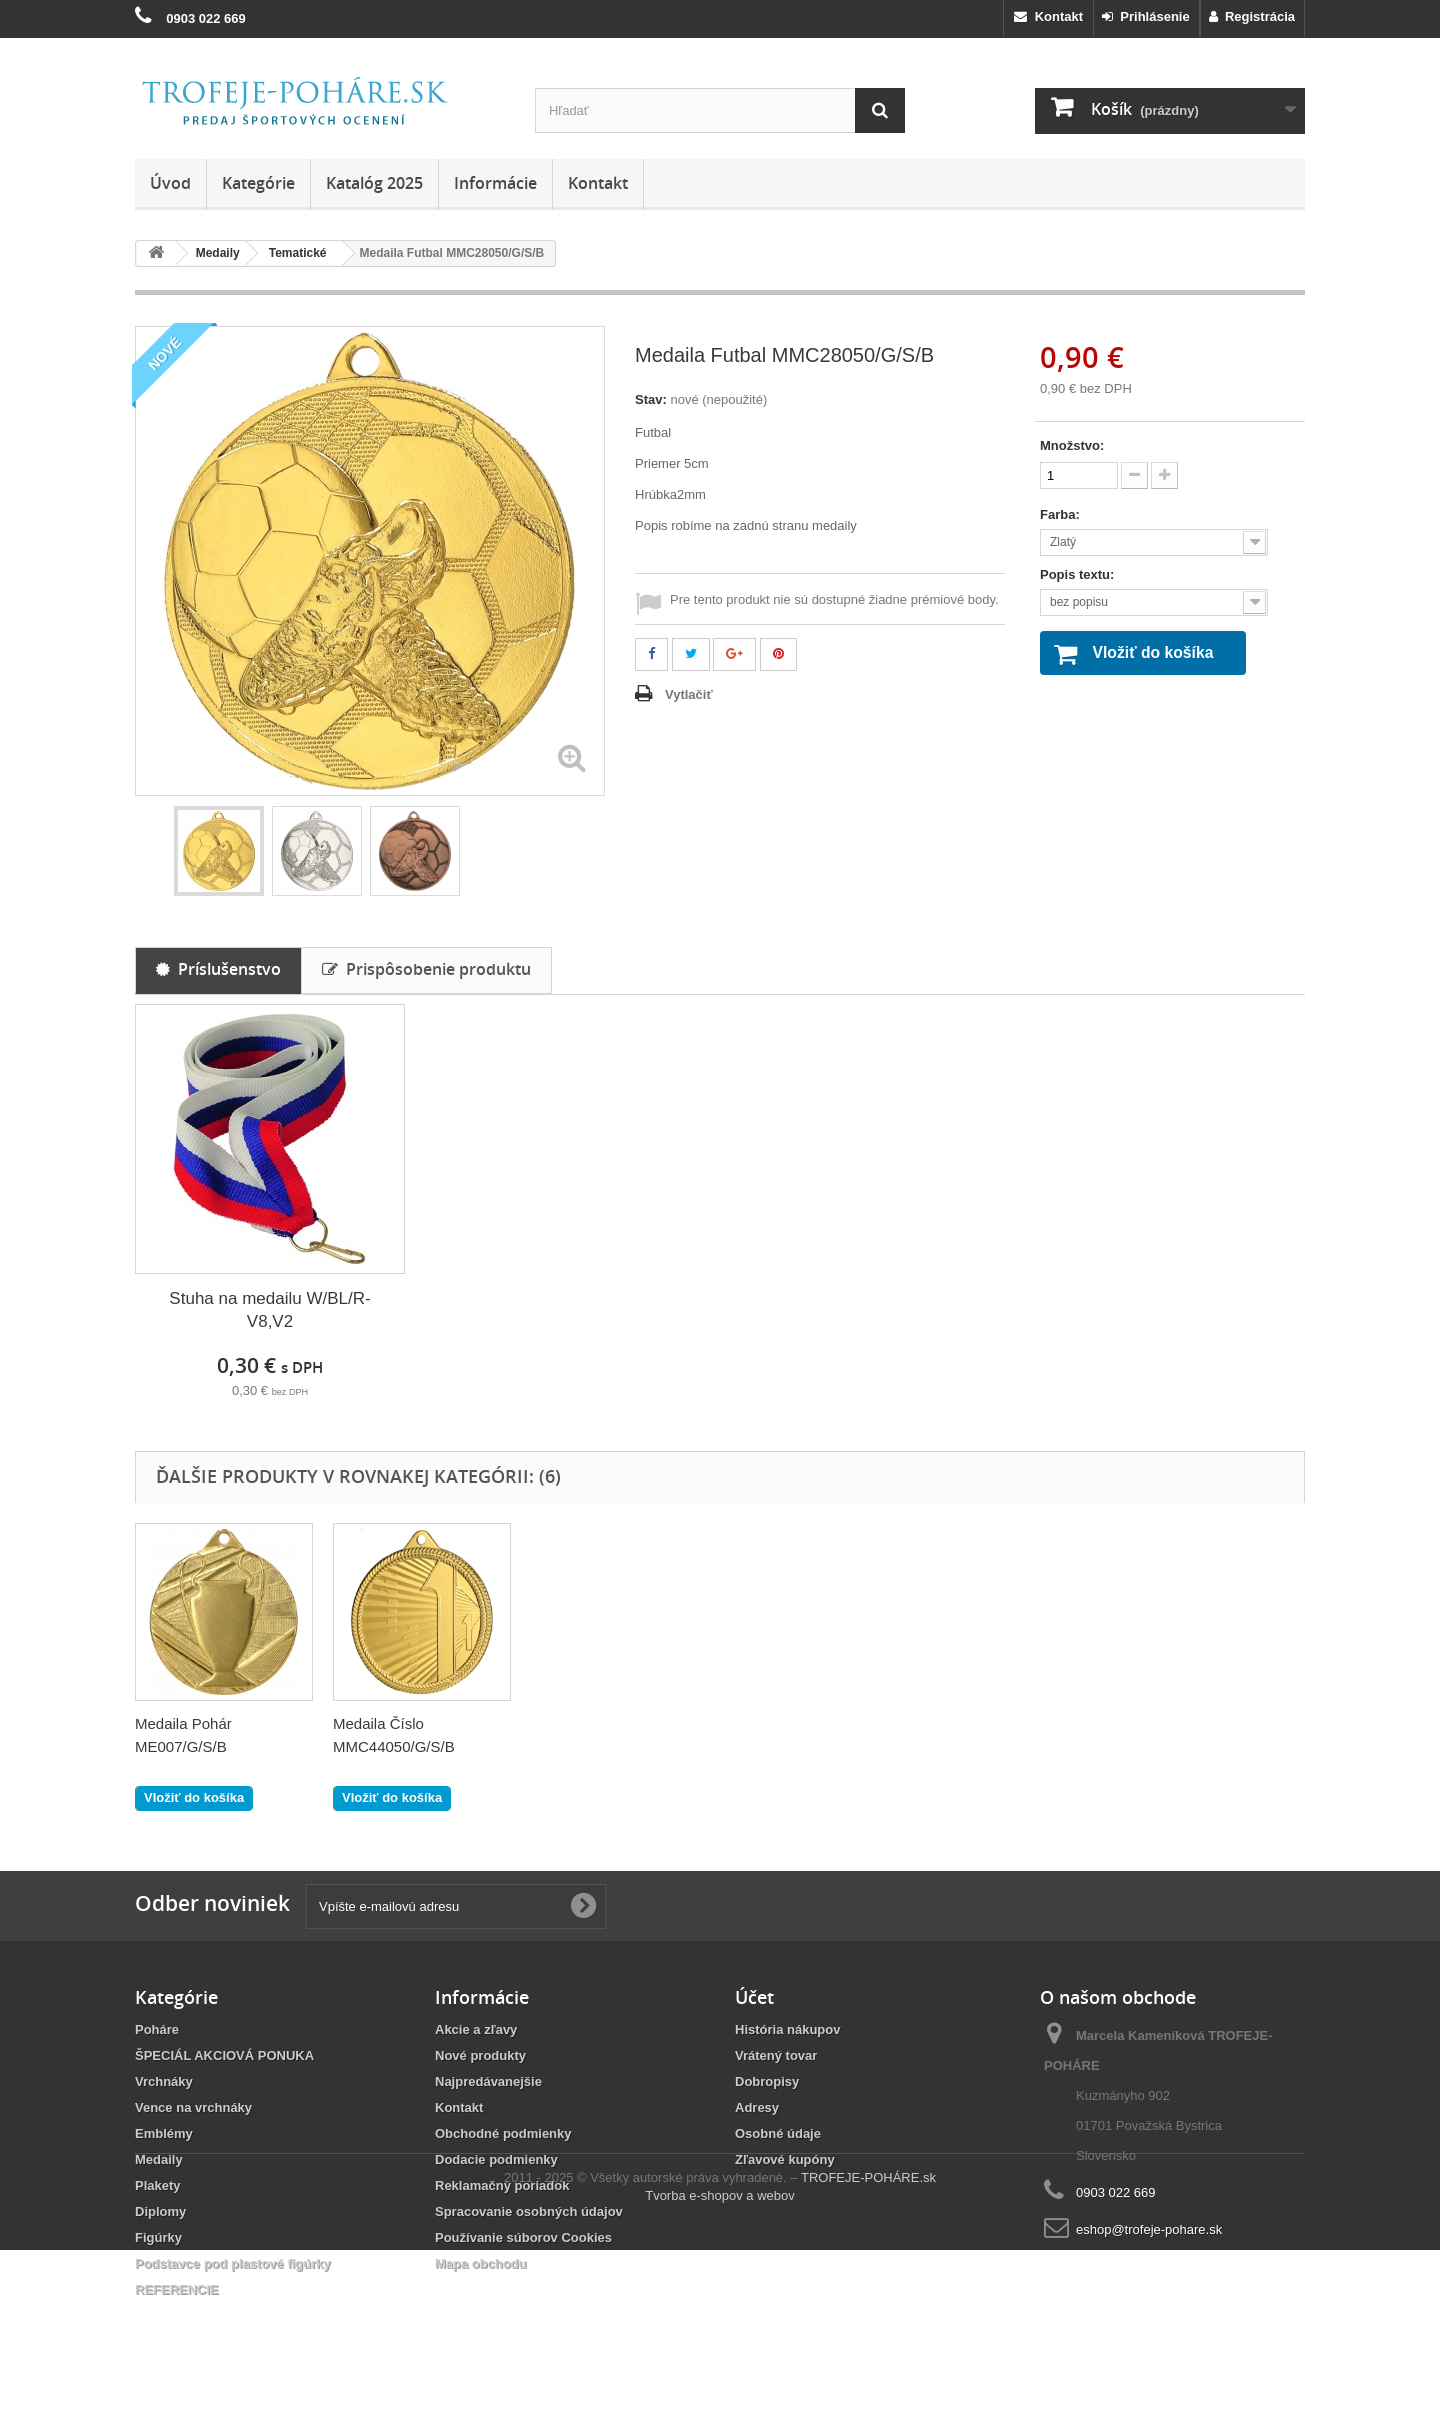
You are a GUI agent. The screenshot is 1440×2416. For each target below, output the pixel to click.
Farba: (1061, 514)
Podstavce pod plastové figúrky (233, 2263)
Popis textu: (1079, 574)
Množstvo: (1072, 445)
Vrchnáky (164, 2081)
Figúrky (158, 2237)
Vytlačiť (689, 694)
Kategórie (258, 183)
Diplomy (160, 2211)
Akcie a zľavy (476, 2029)
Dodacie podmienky (496, 2159)
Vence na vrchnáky (193, 2107)
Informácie (495, 183)
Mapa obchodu (481, 2263)
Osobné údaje (778, 2133)
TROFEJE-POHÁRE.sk (868, 2343)
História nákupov (787, 2029)
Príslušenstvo (218, 969)
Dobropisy (767, 2081)
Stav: (651, 399)
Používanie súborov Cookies (523, 2237)
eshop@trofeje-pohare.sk (1149, 2229)
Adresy (757, 2107)
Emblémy (164, 2133)
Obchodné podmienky (503, 2133)
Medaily (159, 2159)
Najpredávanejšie (488, 2081)
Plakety (158, 2185)
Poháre (157, 2029)
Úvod (170, 183)
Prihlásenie (1146, 16)
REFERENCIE (177, 2289)
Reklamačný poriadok (502, 2185)
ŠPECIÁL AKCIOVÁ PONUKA (224, 2055)
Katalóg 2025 (374, 183)
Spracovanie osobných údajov (529, 2211)
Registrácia (1252, 16)
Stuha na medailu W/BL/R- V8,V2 (269, 1310)
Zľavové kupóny (785, 2159)
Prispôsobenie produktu (426, 969)
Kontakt (1048, 16)
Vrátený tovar (776, 2055)
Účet (754, 1997)
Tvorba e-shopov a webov (720, 2361)
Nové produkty (480, 2055)
